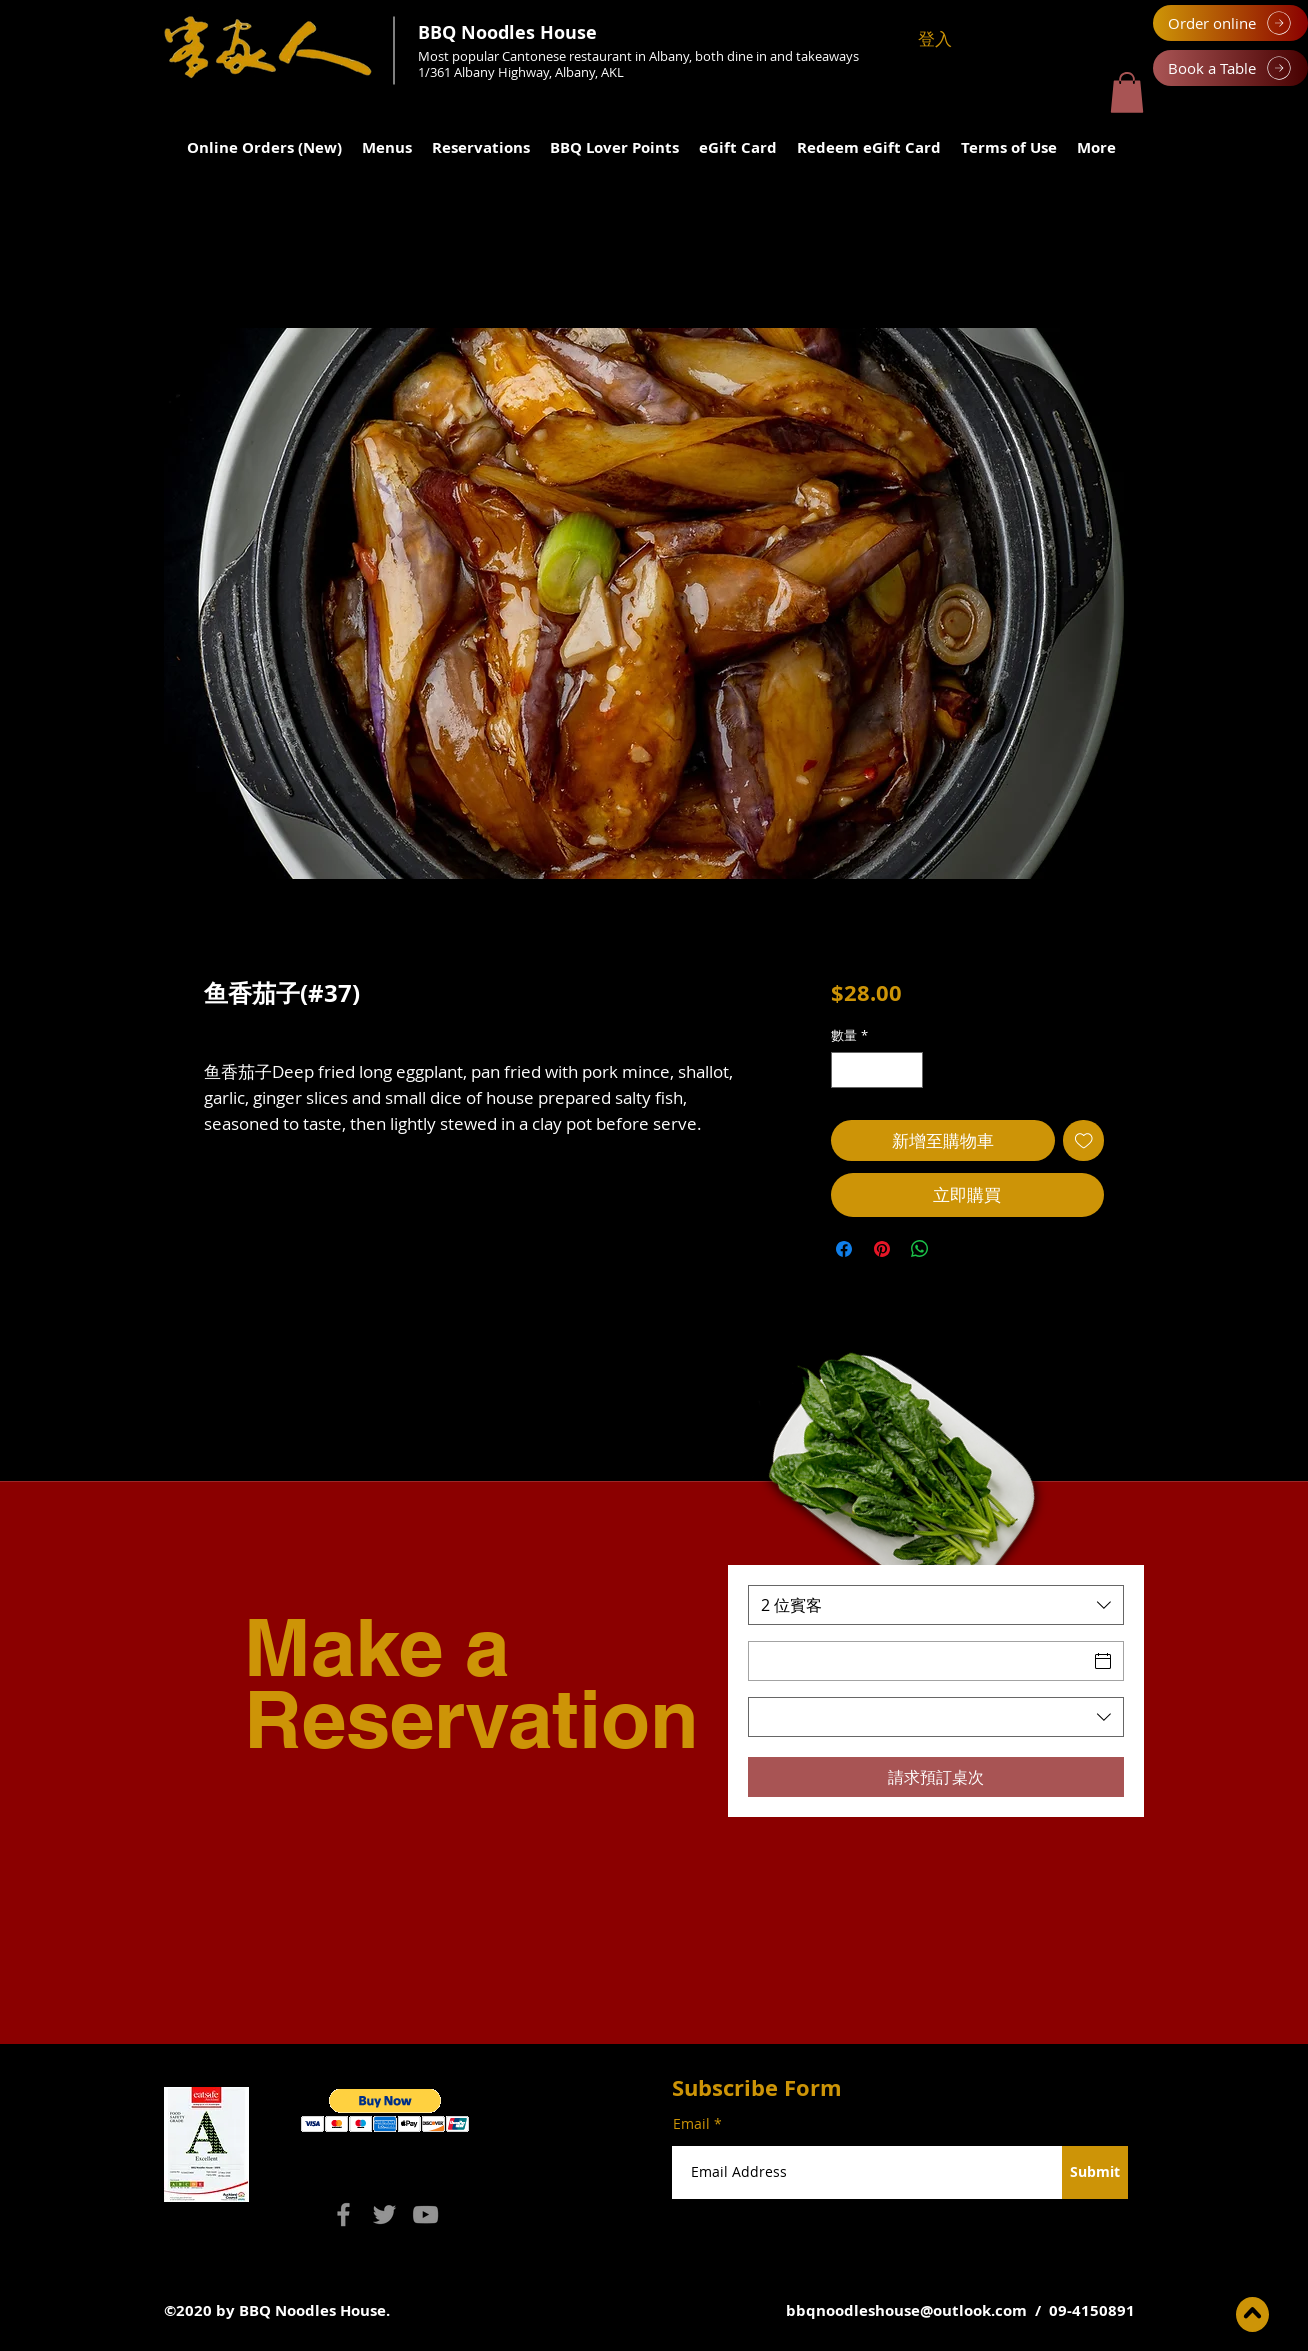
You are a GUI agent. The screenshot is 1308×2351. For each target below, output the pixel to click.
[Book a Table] (1230, 68)
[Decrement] (846, 1070)
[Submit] (1095, 2172)
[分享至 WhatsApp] (920, 1249)
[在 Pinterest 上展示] (882, 1249)
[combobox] (936, 1605)
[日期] (918, 1661)
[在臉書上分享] (844, 1249)
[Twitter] (384, 2214)
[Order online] (1230, 23)
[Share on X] (958, 1249)
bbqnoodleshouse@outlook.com (906, 2310)
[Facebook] (343, 2214)
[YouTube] (425, 2214)
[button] (1127, 92)
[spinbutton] (876, 1070)
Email (691, 2124)
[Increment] (908, 1070)
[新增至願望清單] (1084, 1141)
